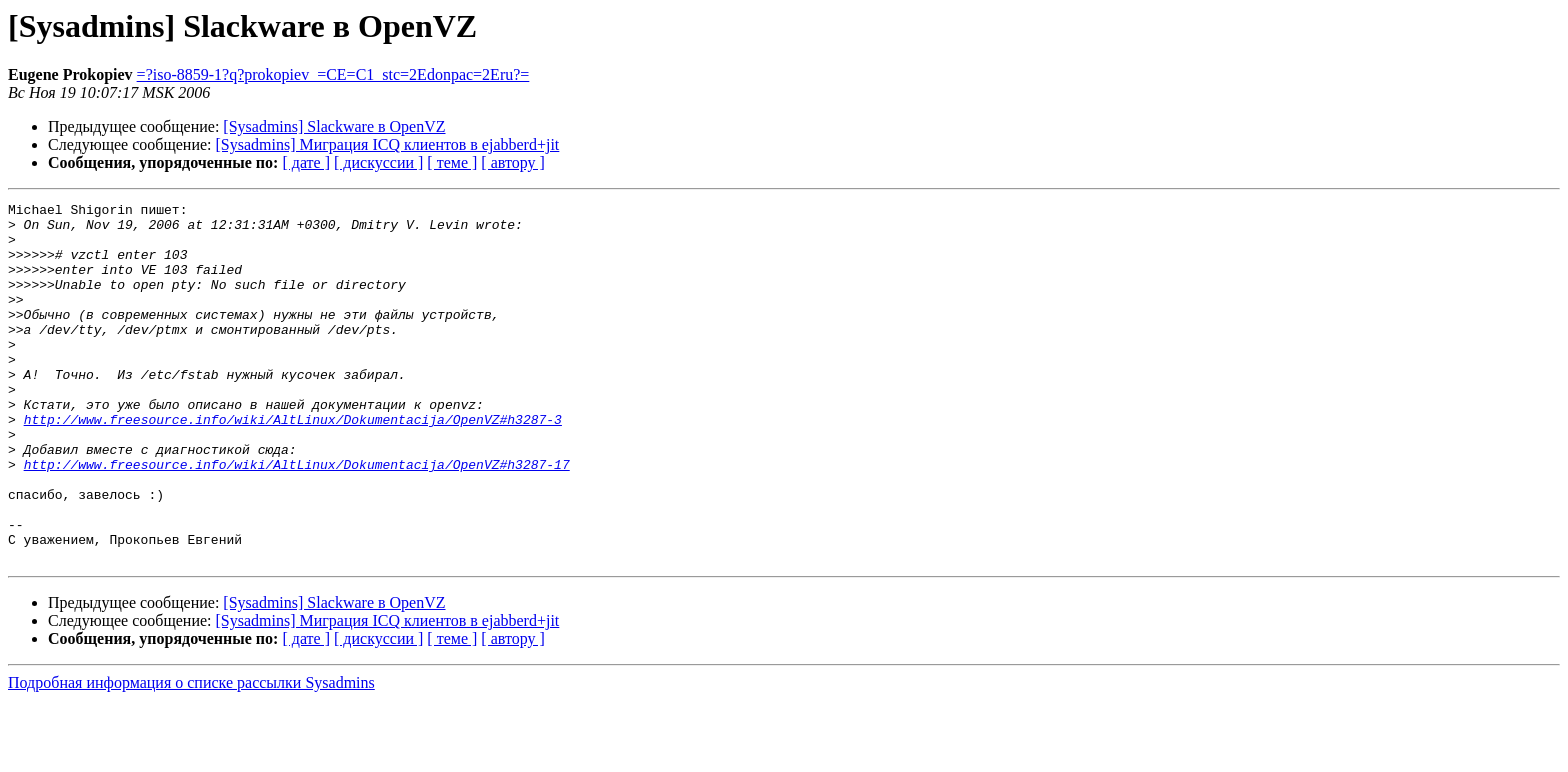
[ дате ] (306, 162)
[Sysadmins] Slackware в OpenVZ (334, 126)
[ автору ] (512, 162)
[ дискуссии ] (378, 162)
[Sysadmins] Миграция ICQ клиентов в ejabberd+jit (388, 144)
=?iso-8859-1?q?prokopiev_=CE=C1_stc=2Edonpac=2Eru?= (333, 74)
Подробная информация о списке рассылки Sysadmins (191, 754)
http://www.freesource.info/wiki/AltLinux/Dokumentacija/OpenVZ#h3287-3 (293, 464)
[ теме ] (452, 162)
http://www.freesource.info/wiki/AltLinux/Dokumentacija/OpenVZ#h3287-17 (297, 518)
